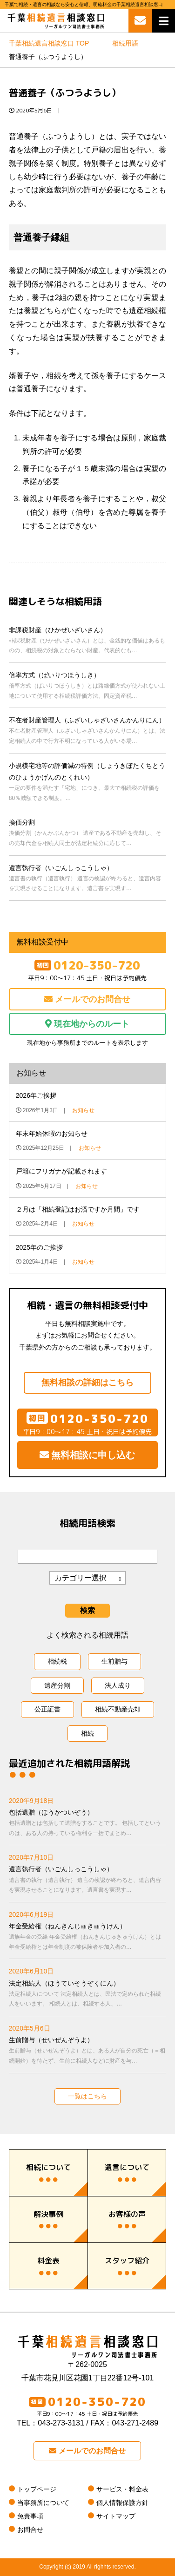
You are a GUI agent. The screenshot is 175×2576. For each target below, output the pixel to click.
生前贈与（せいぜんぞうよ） (87, 2051)
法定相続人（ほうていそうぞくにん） (87, 1994)
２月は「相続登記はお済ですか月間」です (78, 1209)
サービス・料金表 (122, 2489)
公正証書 (47, 1709)
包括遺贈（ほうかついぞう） (87, 1823)
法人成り (118, 1685)
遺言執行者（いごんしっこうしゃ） (87, 879)
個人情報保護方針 (122, 2502)
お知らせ (83, 1110)
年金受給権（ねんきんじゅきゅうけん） (87, 1937)
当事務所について (43, 2502)
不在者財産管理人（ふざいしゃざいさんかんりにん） (87, 731)
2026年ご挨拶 (36, 1095)
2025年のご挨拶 (39, 1247)
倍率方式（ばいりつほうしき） (87, 686)
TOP (49, 43)
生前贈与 (114, 1661)
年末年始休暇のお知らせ (52, 1133)
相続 (87, 1733)
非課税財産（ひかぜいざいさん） (87, 641)
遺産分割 (57, 1685)
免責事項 (30, 2516)
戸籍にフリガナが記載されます (61, 1171)
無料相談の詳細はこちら (87, 1382)
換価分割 (87, 833)
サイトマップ (115, 2516)
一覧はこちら (87, 2096)
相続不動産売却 (118, 1709)
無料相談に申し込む (87, 1455)
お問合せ (30, 2529)
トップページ (36, 2489)
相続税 (57, 1661)
